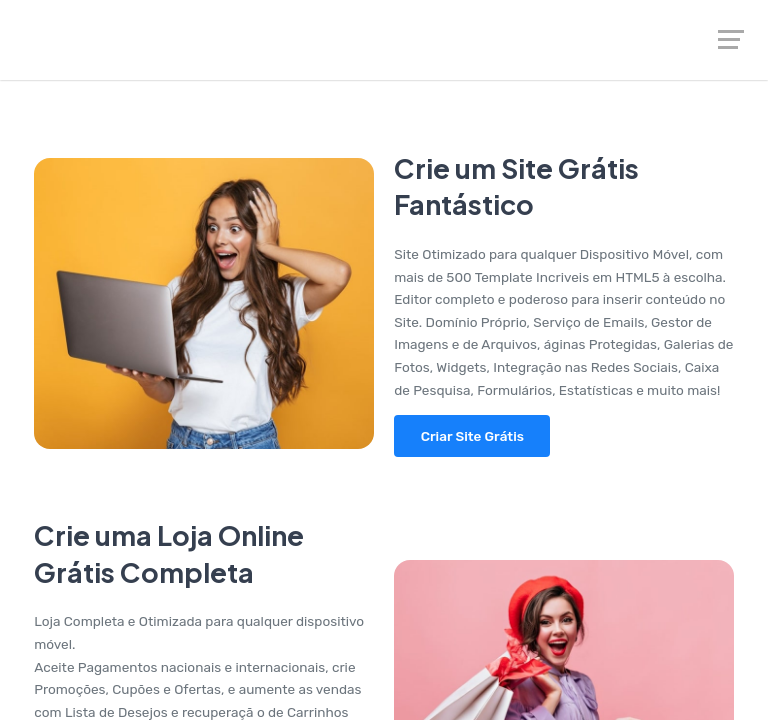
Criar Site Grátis (472, 436)
